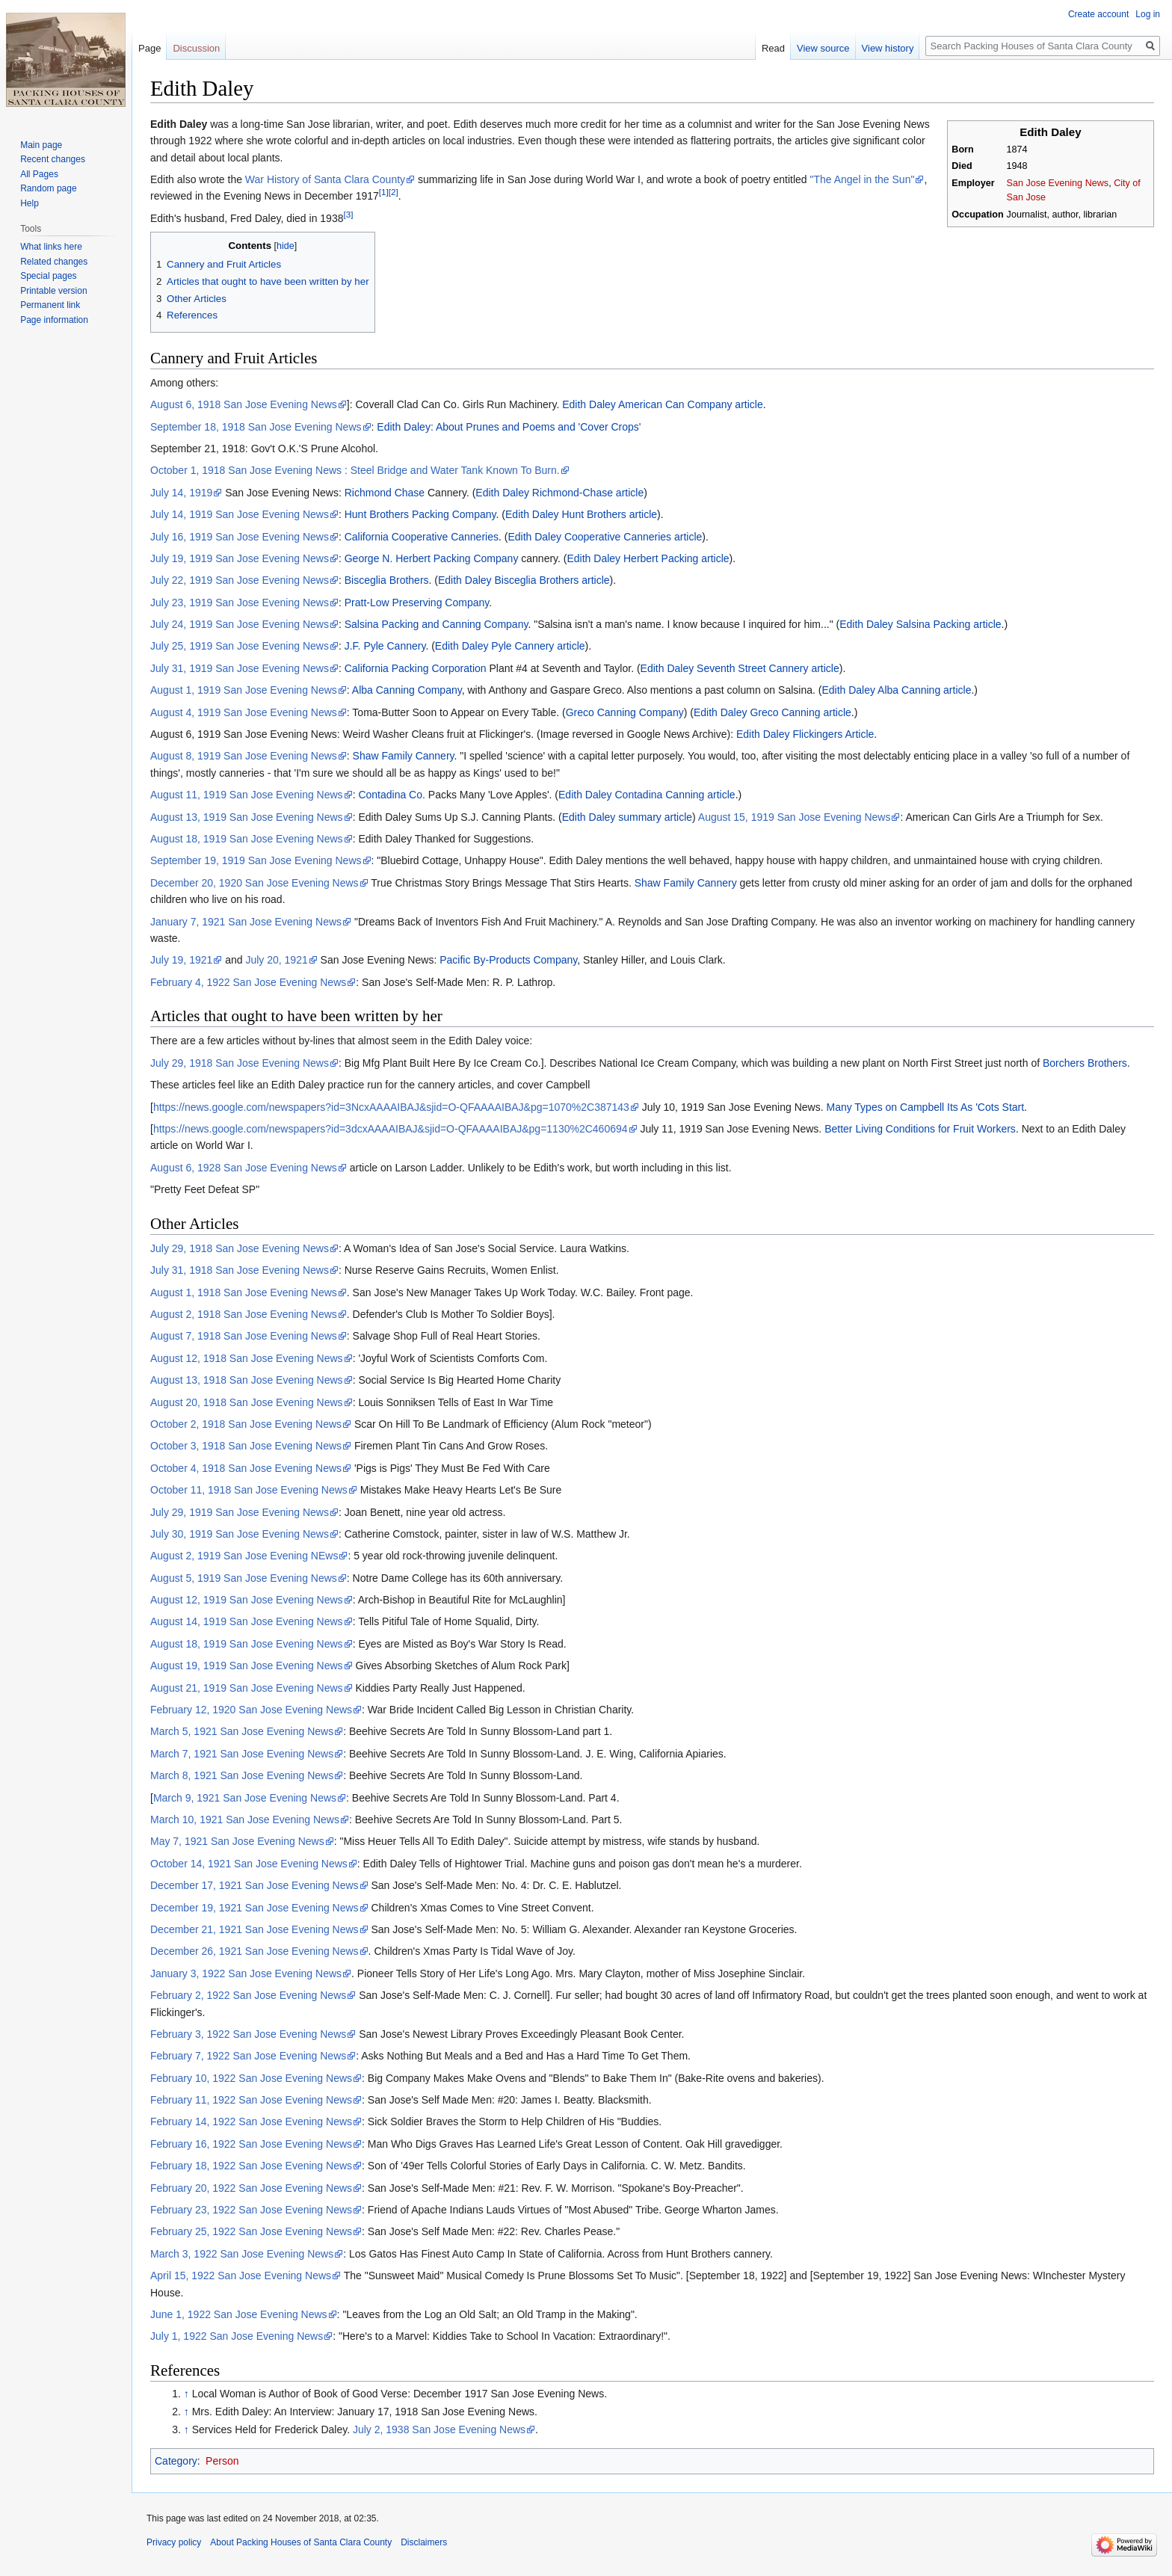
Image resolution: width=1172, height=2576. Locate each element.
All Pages (39, 174)
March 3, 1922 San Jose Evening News (241, 2254)
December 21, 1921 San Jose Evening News (254, 1929)
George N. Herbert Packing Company (432, 558)
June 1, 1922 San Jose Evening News (238, 2314)
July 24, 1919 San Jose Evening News (239, 624)
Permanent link (50, 305)
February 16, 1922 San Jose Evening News (251, 2144)
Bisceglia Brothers (387, 580)
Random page (48, 188)
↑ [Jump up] (186, 2394)
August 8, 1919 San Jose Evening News (243, 756)
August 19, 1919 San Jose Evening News (246, 1665)
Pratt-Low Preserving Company (417, 602)
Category (176, 2461)
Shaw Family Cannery (403, 756)
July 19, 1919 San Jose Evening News (239, 558)
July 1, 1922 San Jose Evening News (236, 2336)
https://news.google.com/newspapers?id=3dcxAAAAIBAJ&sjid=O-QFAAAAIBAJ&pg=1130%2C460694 (390, 1129)
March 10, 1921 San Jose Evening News (244, 1819)
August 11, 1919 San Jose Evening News (246, 795)
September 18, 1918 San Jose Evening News (256, 427)
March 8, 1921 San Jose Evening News (241, 1775)
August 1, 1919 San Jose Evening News (243, 690)
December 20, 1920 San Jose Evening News (254, 883)
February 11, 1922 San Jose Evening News (251, 2100)
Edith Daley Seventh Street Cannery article (740, 668)
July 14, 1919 (181, 493)
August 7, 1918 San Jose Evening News (243, 1336)
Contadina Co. (391, 795)
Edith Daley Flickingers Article (805, 734)
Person (222, 2461)
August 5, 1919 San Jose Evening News (243, 1578)
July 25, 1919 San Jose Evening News (239, 646)
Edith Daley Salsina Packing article (920, 624)
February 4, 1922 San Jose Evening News (248, 982)
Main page (41, 145)
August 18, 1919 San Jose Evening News (246, 839)
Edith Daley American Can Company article (662, 404)
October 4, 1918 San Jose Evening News (246, 1468)
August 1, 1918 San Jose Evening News (243, 1292)
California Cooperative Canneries (422, 537)
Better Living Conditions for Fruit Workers (920, 1129)
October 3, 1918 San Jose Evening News (246, 1446)
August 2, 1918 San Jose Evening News (243, 1314)
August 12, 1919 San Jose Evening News (246, 1600)
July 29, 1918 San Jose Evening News (239, 1063)
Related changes (53, 261)
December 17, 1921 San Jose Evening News (254, 1885)
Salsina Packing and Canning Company (436, 624)
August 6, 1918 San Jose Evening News (243, 404)
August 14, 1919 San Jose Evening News (246, 1621)
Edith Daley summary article (627, 817)
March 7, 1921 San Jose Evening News (241, 1754)
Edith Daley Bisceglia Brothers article (524, 580)
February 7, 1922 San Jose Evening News (248, 2056)
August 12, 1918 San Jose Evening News (246, 1358)
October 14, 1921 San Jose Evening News (249, 1864)
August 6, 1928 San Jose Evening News (243, 1168)
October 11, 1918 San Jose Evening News (249, 1490)
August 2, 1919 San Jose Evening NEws (244, 1556)
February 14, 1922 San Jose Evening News (251, 2121)
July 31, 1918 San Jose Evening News (239, 1270)
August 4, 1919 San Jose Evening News (243, 712)
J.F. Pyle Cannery (385, 646)
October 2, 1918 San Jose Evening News (246, 1424)
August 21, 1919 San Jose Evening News (246, 1688)
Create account (1098, 14)
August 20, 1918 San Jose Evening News (246, 1402)
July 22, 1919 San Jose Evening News (239, 580)
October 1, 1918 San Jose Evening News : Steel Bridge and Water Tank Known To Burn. (355, 470)
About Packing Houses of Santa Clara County (301, 2542)
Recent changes (52, 159)
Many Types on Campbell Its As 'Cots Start (925, 1107)
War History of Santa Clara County (325, 179)
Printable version (53, 291)
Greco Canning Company (625, 712)
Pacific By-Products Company (508, 960)
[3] (348, 214)
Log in (1147, 14)
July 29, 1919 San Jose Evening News (239, 1512)
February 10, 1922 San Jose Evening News (251, 2078)
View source (823, 48)
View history (888, 48)
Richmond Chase (385, 493)
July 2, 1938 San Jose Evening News (439, 2429)
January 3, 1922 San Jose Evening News (246, 1973)
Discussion (196, 48)
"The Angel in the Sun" (861, 179)
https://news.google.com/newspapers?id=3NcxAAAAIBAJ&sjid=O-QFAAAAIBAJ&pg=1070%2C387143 (391, 1107)
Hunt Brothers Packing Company (420, 514)
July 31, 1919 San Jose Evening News (239, 668)
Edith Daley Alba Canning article (896, 690)
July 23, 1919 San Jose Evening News (239, 602)
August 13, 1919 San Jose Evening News (246, 817)
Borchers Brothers (1085, 1063)
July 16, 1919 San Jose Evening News (239, 537)
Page (149, 48)
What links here (51, 246)
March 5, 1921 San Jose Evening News (241, 1731)
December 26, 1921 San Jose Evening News (254, 1951)
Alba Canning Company (407, 690)
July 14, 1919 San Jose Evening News (239, 514)
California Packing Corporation (416, 668)
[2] (393, 192)
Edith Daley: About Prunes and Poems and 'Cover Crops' (509, 427)
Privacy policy (173, 2542)
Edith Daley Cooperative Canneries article (605, 537)
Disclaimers (424, 2542)
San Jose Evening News (1058, 183)
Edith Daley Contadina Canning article (646, 795)
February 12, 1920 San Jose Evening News (251, 1710)
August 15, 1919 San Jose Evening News (794, 817)
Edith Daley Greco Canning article (772, 712)
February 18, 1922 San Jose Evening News (251, 2166)
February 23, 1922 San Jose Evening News (251, 2210)
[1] (384, 192)
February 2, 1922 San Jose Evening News (248, 1995)
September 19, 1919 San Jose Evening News (256, 860)
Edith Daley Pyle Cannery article (510, 646)
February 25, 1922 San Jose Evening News (251, 2231)
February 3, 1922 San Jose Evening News (248, 2034)
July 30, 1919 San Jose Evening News (239, 1534)
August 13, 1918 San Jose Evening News (246, 1380)
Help (29, 203)
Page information (54, 320)
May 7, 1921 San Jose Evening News (237, 1841)
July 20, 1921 (276, 960)
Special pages (48, 276)
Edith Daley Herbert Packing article (648, 558)
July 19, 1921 (181, 960)
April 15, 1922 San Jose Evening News (240, 2275)
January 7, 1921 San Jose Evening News (246, 922)
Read (773, 48)
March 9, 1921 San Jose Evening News (244, 1798)
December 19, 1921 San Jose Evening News (254, 1908)
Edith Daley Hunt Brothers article (581, 514)
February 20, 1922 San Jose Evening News (251, 2188)
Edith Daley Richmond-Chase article (559, 493)
